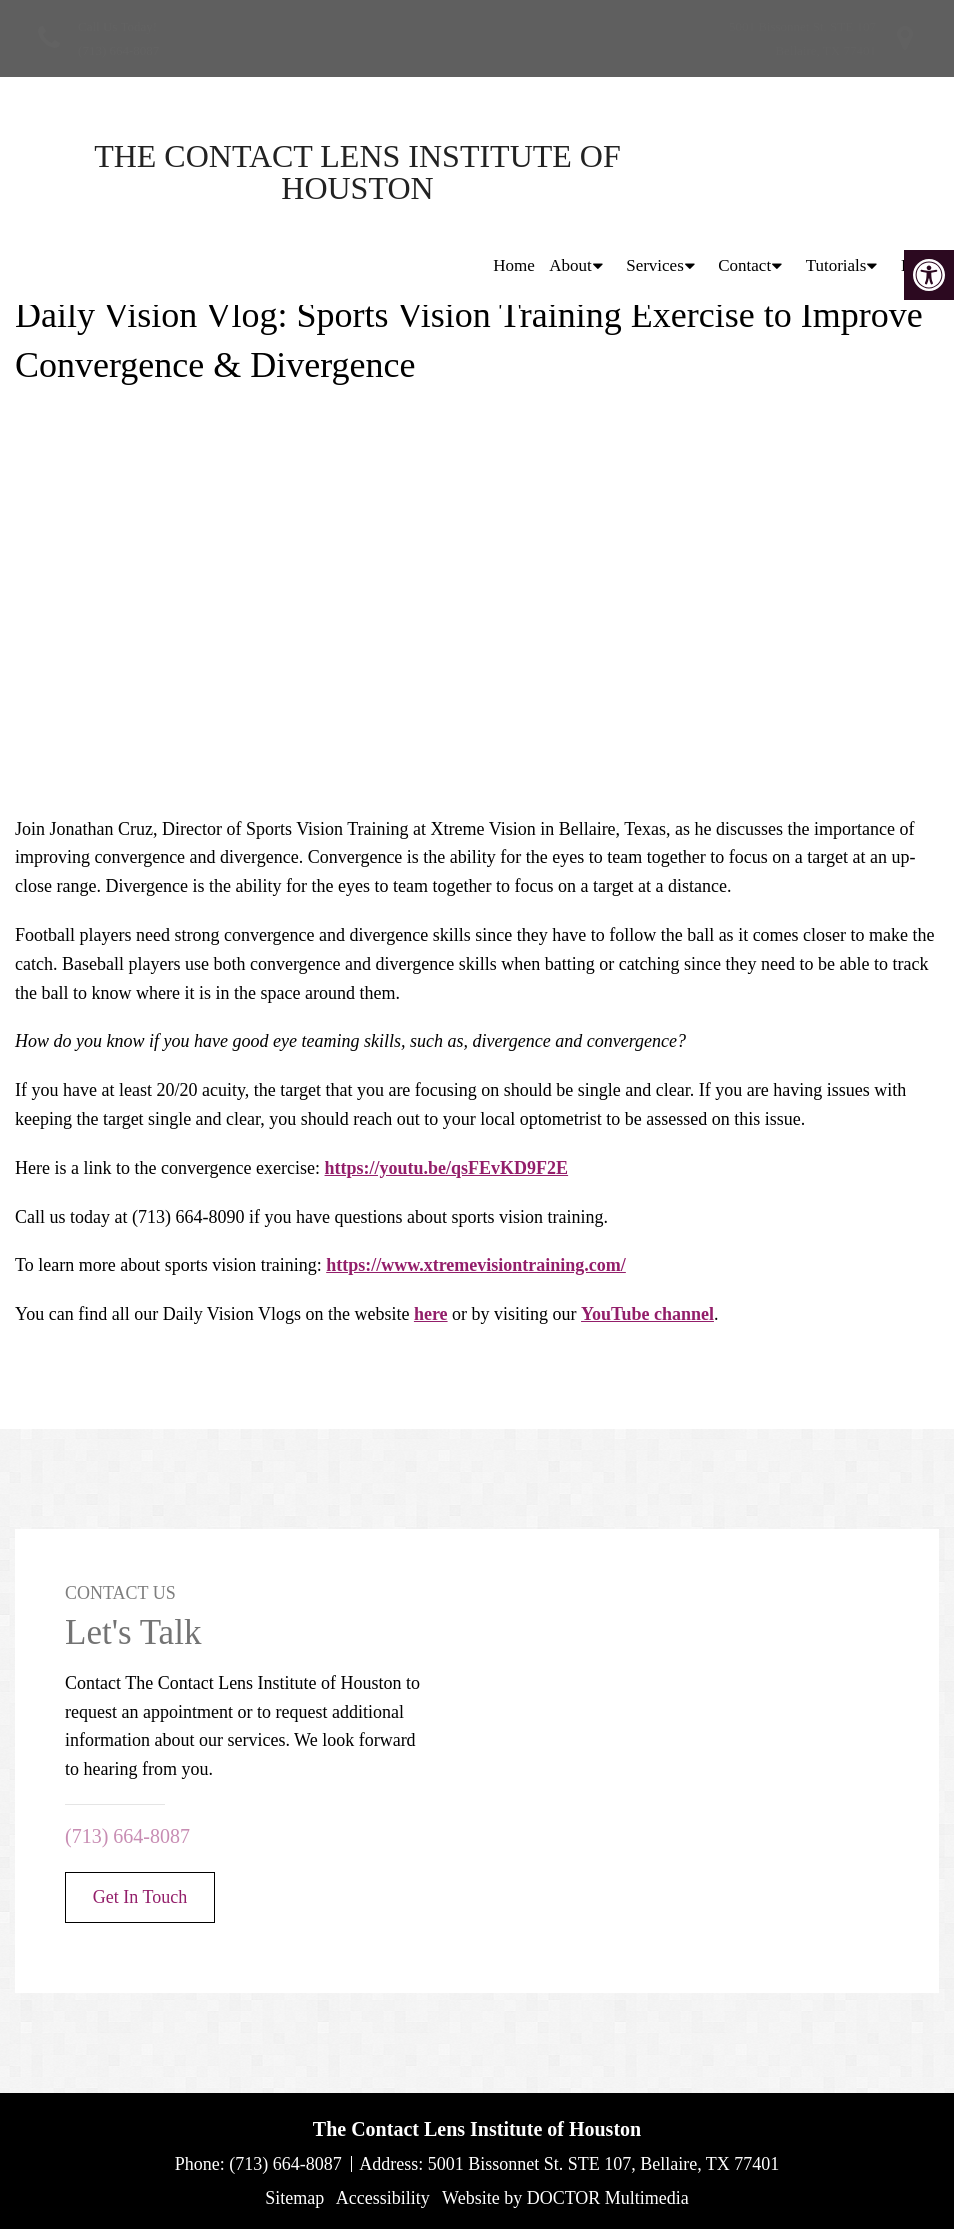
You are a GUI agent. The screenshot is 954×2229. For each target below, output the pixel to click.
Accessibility (383, 2198)
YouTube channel (647, 1314)
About (570, 171)
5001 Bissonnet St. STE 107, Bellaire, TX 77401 (604, 2164)
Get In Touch (140, 1897)
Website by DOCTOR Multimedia (565, 2198)
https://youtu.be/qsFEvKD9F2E (447, 1168)
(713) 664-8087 (118, 50)
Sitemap (294, 2198)
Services (655, 171)
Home (514, 171)
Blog (917, 171)
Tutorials (836, 171)
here (431, 1314)
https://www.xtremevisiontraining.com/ (476, 1265)
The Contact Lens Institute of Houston (190, 172)
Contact (744, 171)
